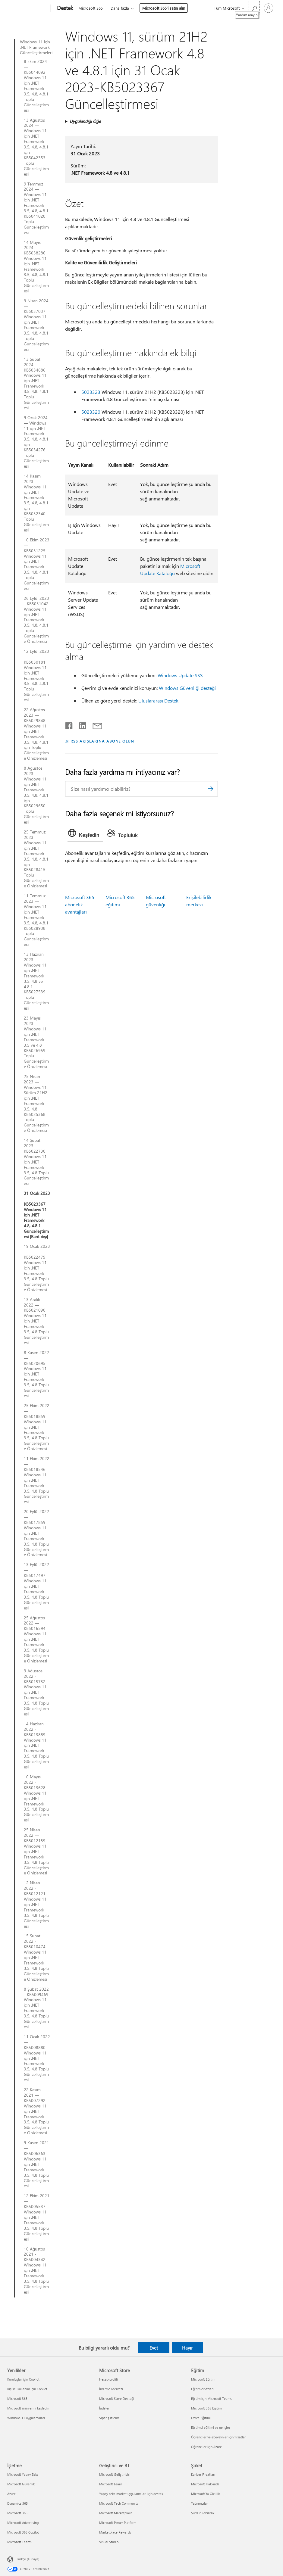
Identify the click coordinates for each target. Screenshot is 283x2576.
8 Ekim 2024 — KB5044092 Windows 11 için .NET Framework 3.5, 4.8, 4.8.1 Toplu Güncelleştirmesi (36, 86)
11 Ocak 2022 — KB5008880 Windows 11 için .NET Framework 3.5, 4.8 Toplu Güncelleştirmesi (37, 2058)
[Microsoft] (28, 8)
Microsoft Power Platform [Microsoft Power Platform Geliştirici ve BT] (117, 2522)
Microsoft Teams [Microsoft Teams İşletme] (19, 2542)
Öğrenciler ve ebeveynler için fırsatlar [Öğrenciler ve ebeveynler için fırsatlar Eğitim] (218, 2437)
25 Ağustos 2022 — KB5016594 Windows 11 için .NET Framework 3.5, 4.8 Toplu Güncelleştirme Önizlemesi (36, 1639)
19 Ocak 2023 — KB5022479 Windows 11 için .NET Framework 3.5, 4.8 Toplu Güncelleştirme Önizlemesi (37, 1268)
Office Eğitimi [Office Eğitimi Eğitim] (201, 2418)
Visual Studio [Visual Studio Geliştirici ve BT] (108, 2542)
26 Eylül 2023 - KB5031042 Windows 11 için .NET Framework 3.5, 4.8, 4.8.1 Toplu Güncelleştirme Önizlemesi (36, 620)
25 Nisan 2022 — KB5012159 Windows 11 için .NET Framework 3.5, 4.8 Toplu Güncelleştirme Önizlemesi (36, 1851)
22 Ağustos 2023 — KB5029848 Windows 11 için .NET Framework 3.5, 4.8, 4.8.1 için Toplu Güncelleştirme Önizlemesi (36, 734)
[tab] (85, 834)
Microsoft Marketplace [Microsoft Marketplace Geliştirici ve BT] (115, 2513)
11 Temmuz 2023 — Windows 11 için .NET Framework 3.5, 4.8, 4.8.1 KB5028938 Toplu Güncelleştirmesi (36, 920)
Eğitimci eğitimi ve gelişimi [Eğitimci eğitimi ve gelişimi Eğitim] (211, 2427)
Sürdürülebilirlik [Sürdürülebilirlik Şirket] (202, 2513)
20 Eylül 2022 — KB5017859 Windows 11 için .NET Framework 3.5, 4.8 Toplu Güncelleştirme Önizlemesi (36, 1533)
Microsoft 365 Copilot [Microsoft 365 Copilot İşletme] (23, 2532)
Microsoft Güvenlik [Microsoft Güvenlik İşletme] (21, 2484)
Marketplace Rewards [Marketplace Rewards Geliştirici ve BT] (115, 2532)
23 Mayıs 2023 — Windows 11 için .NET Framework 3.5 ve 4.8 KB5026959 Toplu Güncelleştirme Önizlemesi (36, 1042)
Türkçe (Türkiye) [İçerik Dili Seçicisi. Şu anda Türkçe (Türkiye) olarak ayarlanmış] (27, 2559)
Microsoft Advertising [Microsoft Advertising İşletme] (23, 2522)
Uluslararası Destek (158, 700)
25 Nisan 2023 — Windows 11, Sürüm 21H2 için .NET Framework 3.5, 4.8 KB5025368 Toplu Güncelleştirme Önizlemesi (36, 1103)
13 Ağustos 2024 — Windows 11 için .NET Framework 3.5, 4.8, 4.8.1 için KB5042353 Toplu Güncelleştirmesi (36, 147)
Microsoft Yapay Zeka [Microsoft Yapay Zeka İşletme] (23, 2474)
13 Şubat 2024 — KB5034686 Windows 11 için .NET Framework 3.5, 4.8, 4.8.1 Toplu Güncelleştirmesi (36, 383)
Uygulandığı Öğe (85, 121)
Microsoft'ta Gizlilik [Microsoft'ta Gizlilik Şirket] (205, 2493)
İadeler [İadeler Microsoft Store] (104, 2408)
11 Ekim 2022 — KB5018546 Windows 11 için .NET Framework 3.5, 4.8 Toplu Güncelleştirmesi (36, 1480)
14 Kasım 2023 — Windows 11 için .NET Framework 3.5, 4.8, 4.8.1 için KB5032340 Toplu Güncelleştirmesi (36, 503)
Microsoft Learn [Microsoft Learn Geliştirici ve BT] (110, 2484)
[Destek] (64, 8)
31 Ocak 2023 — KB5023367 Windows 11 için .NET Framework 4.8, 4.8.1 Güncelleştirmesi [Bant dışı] (37, 1215)
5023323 (90, 392)
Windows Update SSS (180, 675)
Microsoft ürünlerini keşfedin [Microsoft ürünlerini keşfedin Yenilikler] (28, 2408)
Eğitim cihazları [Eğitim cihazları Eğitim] (202, 2389)
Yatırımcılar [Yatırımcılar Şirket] (199, 2503)
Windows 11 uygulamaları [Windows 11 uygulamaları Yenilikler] (26, 2418)
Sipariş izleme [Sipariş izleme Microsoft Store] (109, 2418)
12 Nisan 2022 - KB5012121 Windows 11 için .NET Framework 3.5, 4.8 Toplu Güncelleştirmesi (36, 1904)
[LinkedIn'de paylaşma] (80, 724)
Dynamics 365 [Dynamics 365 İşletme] (17, 2503)
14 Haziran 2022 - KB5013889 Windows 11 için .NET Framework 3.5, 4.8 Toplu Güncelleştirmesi (36, 1745)
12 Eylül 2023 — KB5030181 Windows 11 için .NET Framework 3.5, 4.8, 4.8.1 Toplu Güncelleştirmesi (36, 675)
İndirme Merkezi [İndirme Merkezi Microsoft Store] (111, 2389)
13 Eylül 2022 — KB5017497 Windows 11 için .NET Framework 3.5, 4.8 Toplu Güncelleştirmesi (36, 1586)
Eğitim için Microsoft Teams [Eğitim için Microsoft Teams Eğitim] (211, 2398)
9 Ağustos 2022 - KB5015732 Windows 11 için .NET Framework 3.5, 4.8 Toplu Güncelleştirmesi (36, 1692)
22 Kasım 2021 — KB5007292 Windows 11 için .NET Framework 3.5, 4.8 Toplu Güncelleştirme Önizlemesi (36, 2111)
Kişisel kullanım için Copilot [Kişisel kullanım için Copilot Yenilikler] (27, 2389)
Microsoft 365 (90, 8)
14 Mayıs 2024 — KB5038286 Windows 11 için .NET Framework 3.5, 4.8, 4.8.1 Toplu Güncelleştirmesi (36, 267)
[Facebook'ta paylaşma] (69, 724)
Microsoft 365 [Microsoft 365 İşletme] (17, 2513)
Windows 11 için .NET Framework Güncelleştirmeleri (35, 47)
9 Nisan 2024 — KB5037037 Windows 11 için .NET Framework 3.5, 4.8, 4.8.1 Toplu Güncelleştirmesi (36, 325)
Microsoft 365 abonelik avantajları (79, 904)
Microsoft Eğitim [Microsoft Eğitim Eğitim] (203, 2379)
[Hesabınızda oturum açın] (268, 8)
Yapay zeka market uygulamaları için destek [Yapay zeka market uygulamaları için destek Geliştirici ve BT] (131, 2493)
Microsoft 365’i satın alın (163, 8)
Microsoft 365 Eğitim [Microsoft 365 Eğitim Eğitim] (206, 2408)
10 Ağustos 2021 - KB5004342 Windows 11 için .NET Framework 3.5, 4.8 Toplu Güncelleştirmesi (36, 2270)
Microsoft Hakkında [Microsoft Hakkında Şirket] (205, 2484)
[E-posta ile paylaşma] (94, 724)
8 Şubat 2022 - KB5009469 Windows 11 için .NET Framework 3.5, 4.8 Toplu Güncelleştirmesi (36, 2007)
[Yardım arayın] (254, 7)
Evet (153, 2348)
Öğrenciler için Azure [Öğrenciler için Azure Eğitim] (206, 2446)
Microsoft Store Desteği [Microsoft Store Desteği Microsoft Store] (116, 2398)
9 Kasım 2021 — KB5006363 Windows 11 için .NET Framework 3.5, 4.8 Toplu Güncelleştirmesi (36, 2164)
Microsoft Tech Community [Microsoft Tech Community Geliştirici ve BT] (118, 2503)
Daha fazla (120, 8)
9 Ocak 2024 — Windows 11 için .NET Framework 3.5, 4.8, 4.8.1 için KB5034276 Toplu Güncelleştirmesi (36, 442)
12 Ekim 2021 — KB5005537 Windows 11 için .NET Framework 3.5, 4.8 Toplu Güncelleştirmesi (36, 2217)
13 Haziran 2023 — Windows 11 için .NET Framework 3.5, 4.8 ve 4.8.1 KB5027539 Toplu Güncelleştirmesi (36, 981)
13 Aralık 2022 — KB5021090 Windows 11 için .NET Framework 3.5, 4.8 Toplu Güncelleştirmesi (36, 1321)
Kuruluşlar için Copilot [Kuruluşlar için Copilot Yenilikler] (23, 2379)
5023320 (90, 412)
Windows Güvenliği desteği (187, 688)
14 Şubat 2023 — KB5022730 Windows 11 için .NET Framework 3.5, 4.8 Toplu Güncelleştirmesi (36, 1162)
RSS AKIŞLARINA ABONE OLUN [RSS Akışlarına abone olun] (102, 740)
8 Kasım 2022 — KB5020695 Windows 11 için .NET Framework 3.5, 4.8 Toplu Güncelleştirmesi (36, 1374)
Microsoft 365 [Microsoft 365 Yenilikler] (17, 2398)
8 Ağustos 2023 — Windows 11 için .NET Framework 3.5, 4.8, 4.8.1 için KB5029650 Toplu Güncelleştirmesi (36, 795)
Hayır (187, 2348)
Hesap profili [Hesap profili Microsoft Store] (108, 2379)
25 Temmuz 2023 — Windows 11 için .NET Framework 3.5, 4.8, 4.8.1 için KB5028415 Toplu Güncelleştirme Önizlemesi (36, 859)
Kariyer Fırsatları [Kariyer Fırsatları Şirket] (203, 2474)
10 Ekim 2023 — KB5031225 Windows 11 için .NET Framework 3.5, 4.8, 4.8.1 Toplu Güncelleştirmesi (36, 564)
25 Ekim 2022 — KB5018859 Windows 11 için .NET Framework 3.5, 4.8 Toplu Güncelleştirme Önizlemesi (36, 1427)
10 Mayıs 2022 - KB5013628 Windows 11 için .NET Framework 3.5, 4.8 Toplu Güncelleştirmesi (36, 1798)
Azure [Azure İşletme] (11, 2493)
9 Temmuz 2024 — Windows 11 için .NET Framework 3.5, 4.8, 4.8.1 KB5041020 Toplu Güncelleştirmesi (36, 208)
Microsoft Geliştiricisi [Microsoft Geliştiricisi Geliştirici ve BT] (114, 2474)
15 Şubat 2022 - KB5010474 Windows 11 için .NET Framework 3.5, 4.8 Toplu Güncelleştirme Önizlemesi (36, 1957)
